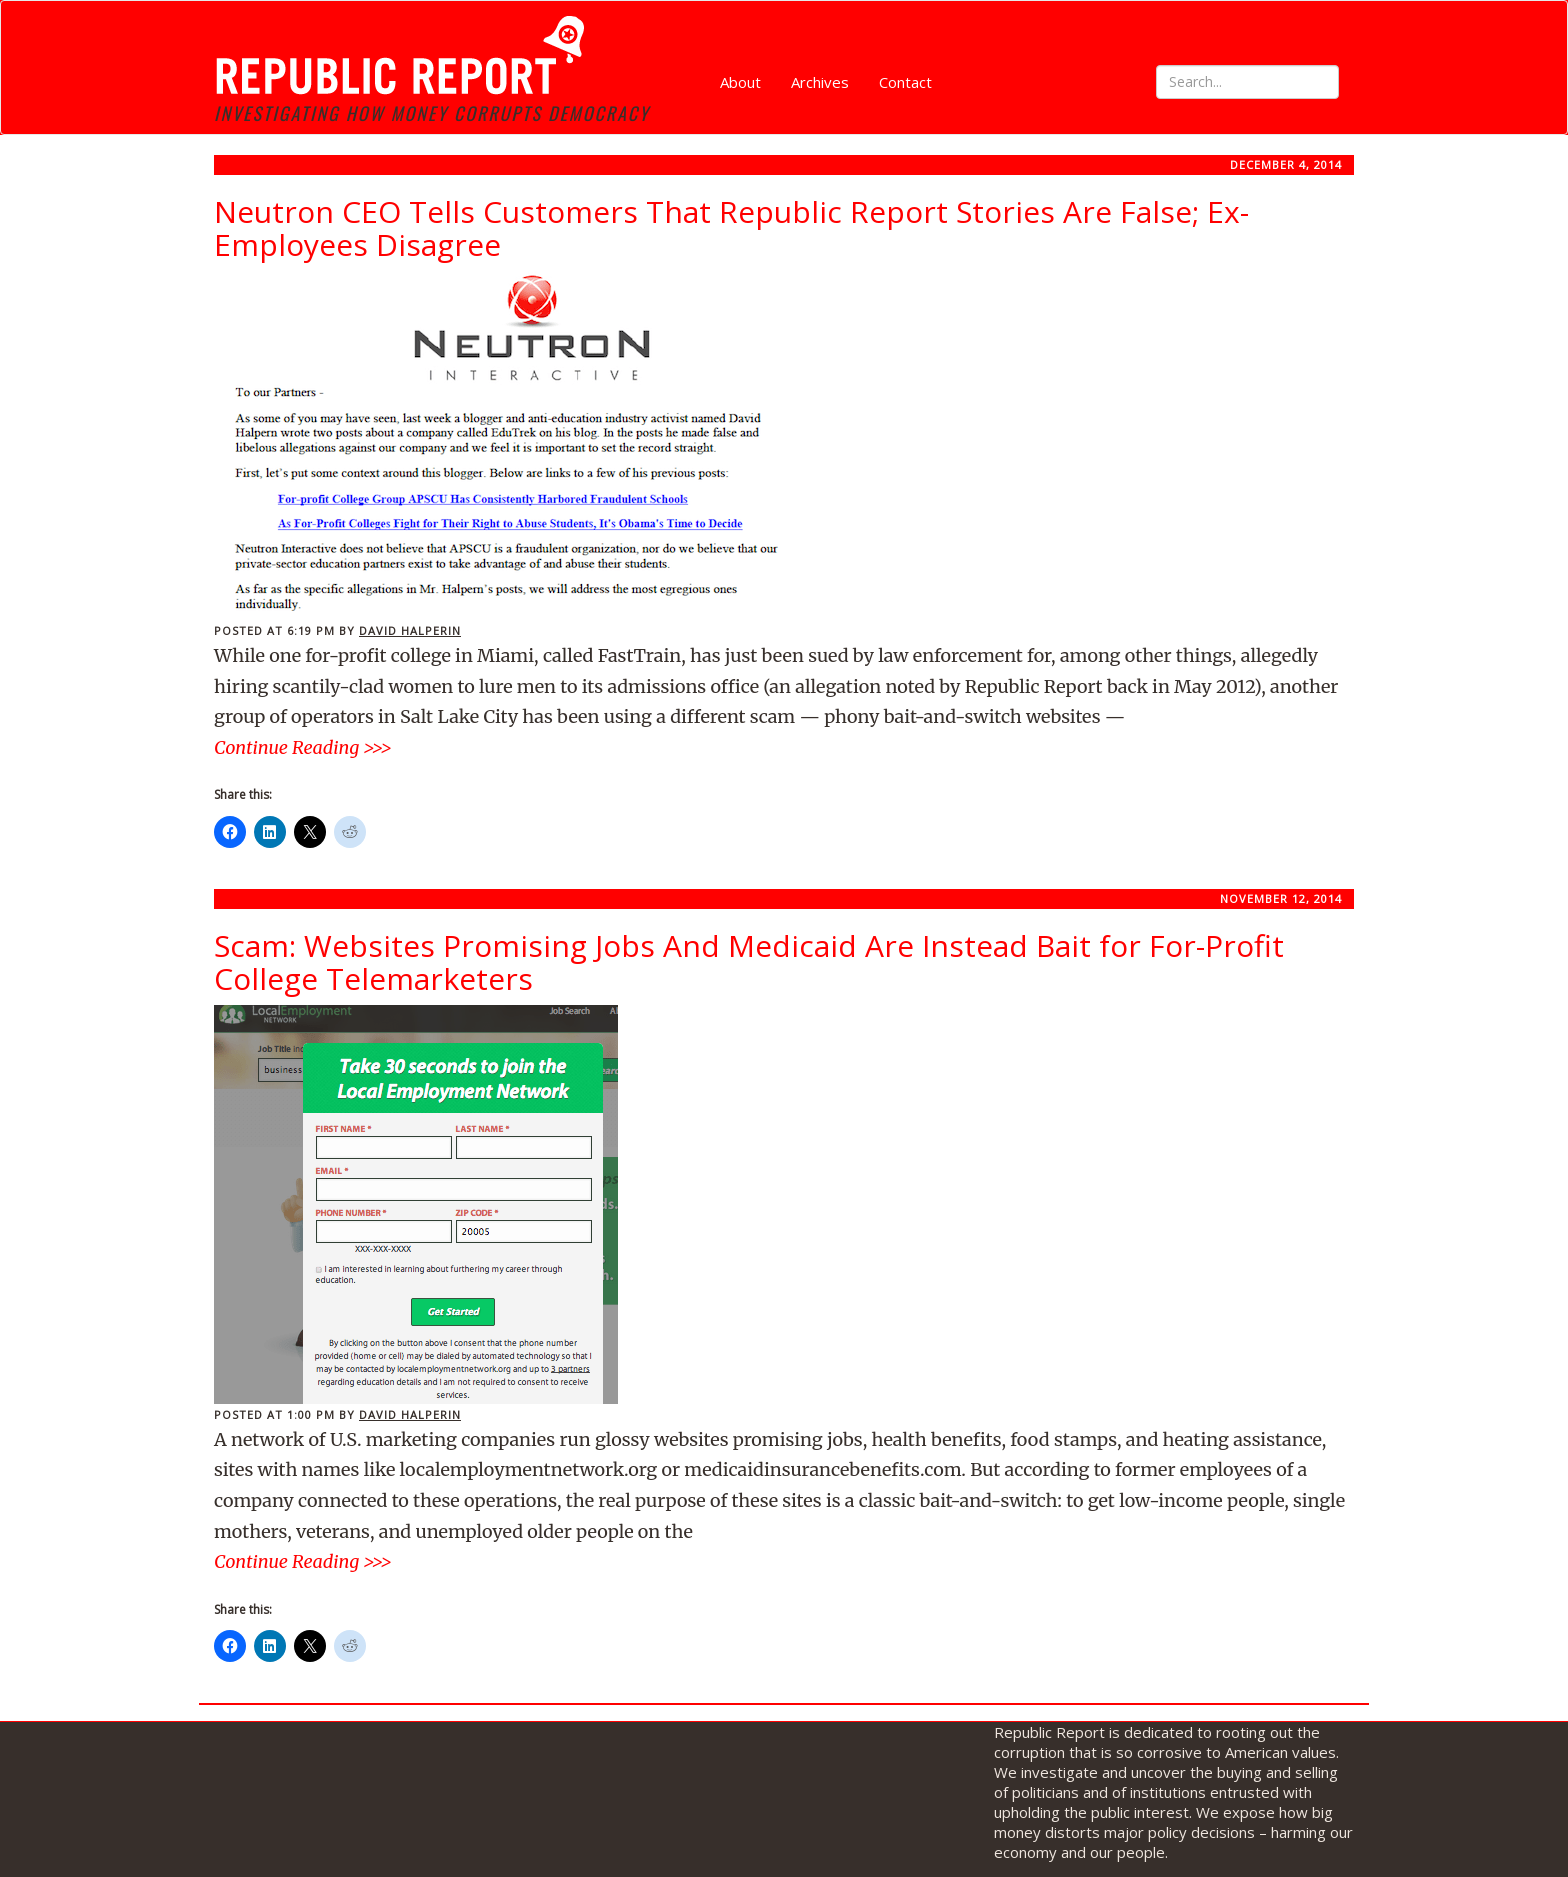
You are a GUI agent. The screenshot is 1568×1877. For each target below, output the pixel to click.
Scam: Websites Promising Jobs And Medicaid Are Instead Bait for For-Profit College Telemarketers (749, 962)
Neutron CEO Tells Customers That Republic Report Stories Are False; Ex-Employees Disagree (731, 228)
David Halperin (410, 630)
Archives (820, 82)
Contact (905, 82)
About (740, 82)
